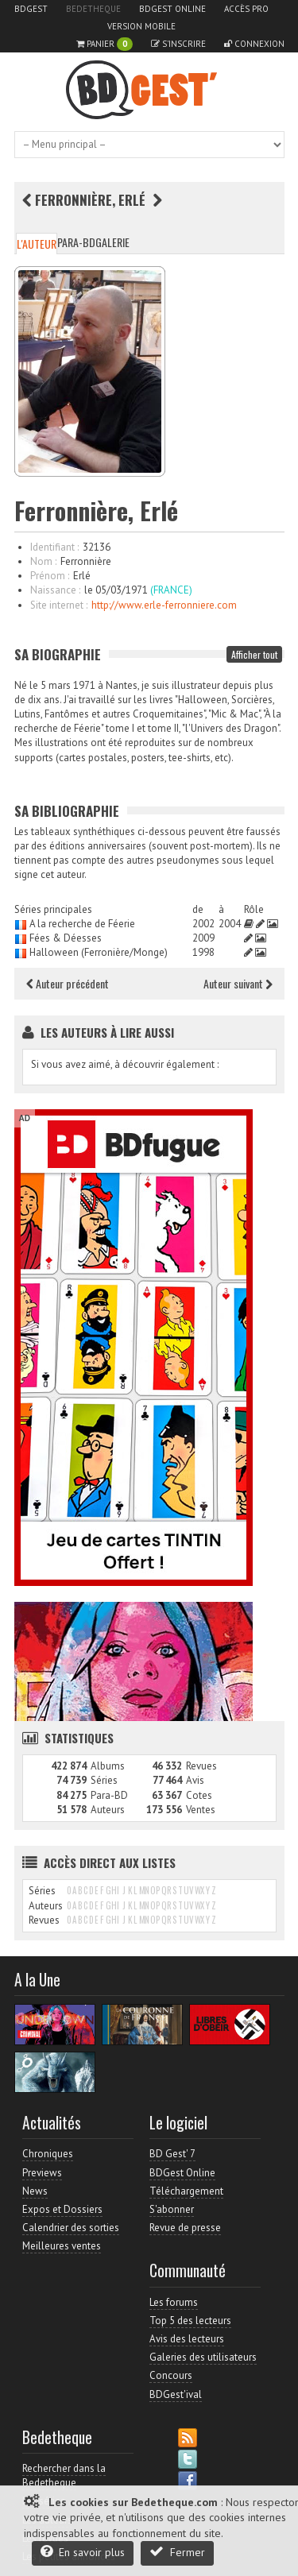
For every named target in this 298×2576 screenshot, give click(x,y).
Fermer (177, 2551)
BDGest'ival (175, 2394)
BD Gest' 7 (172, 2153)
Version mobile (141, 26)
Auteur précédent (67, 983)
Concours (170, 2375)
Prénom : (49, 575)
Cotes (199, 1795)
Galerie (112, 242)
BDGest (31, 8)
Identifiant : (54, 547)
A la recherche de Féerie (82, 923)
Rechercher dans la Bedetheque (64, 2475)
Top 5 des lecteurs (190, 2320)
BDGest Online (172, 8)
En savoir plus (83, 2551)
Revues (201, 1766)
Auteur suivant (238, 983)
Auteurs (108, 1809)
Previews (42, 2173)
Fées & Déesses (65, 938)
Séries (104, 1780)
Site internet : (58, 605)
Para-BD (76, 242)
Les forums (173, 2302)
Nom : (43, 561)
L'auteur (36, 243)
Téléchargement (186, 2191)
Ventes (200, 1809)
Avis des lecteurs (186, 2339)
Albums (108, 1766)
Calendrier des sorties (70, 2227)
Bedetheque (93, 8)
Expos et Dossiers (62, 2209)
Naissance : (55, 590)
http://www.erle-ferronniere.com (164, 605)
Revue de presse (185, 2227)
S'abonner (171, 2209)
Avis (195, 1780)
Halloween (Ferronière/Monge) (98, 952)
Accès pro (246, 8)
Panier (104, 44)
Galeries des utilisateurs (203, 2357)
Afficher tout (254, 654)
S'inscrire (178, 43)
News (35, 2191)
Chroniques (47, 2153)
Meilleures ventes (61, 2246)
